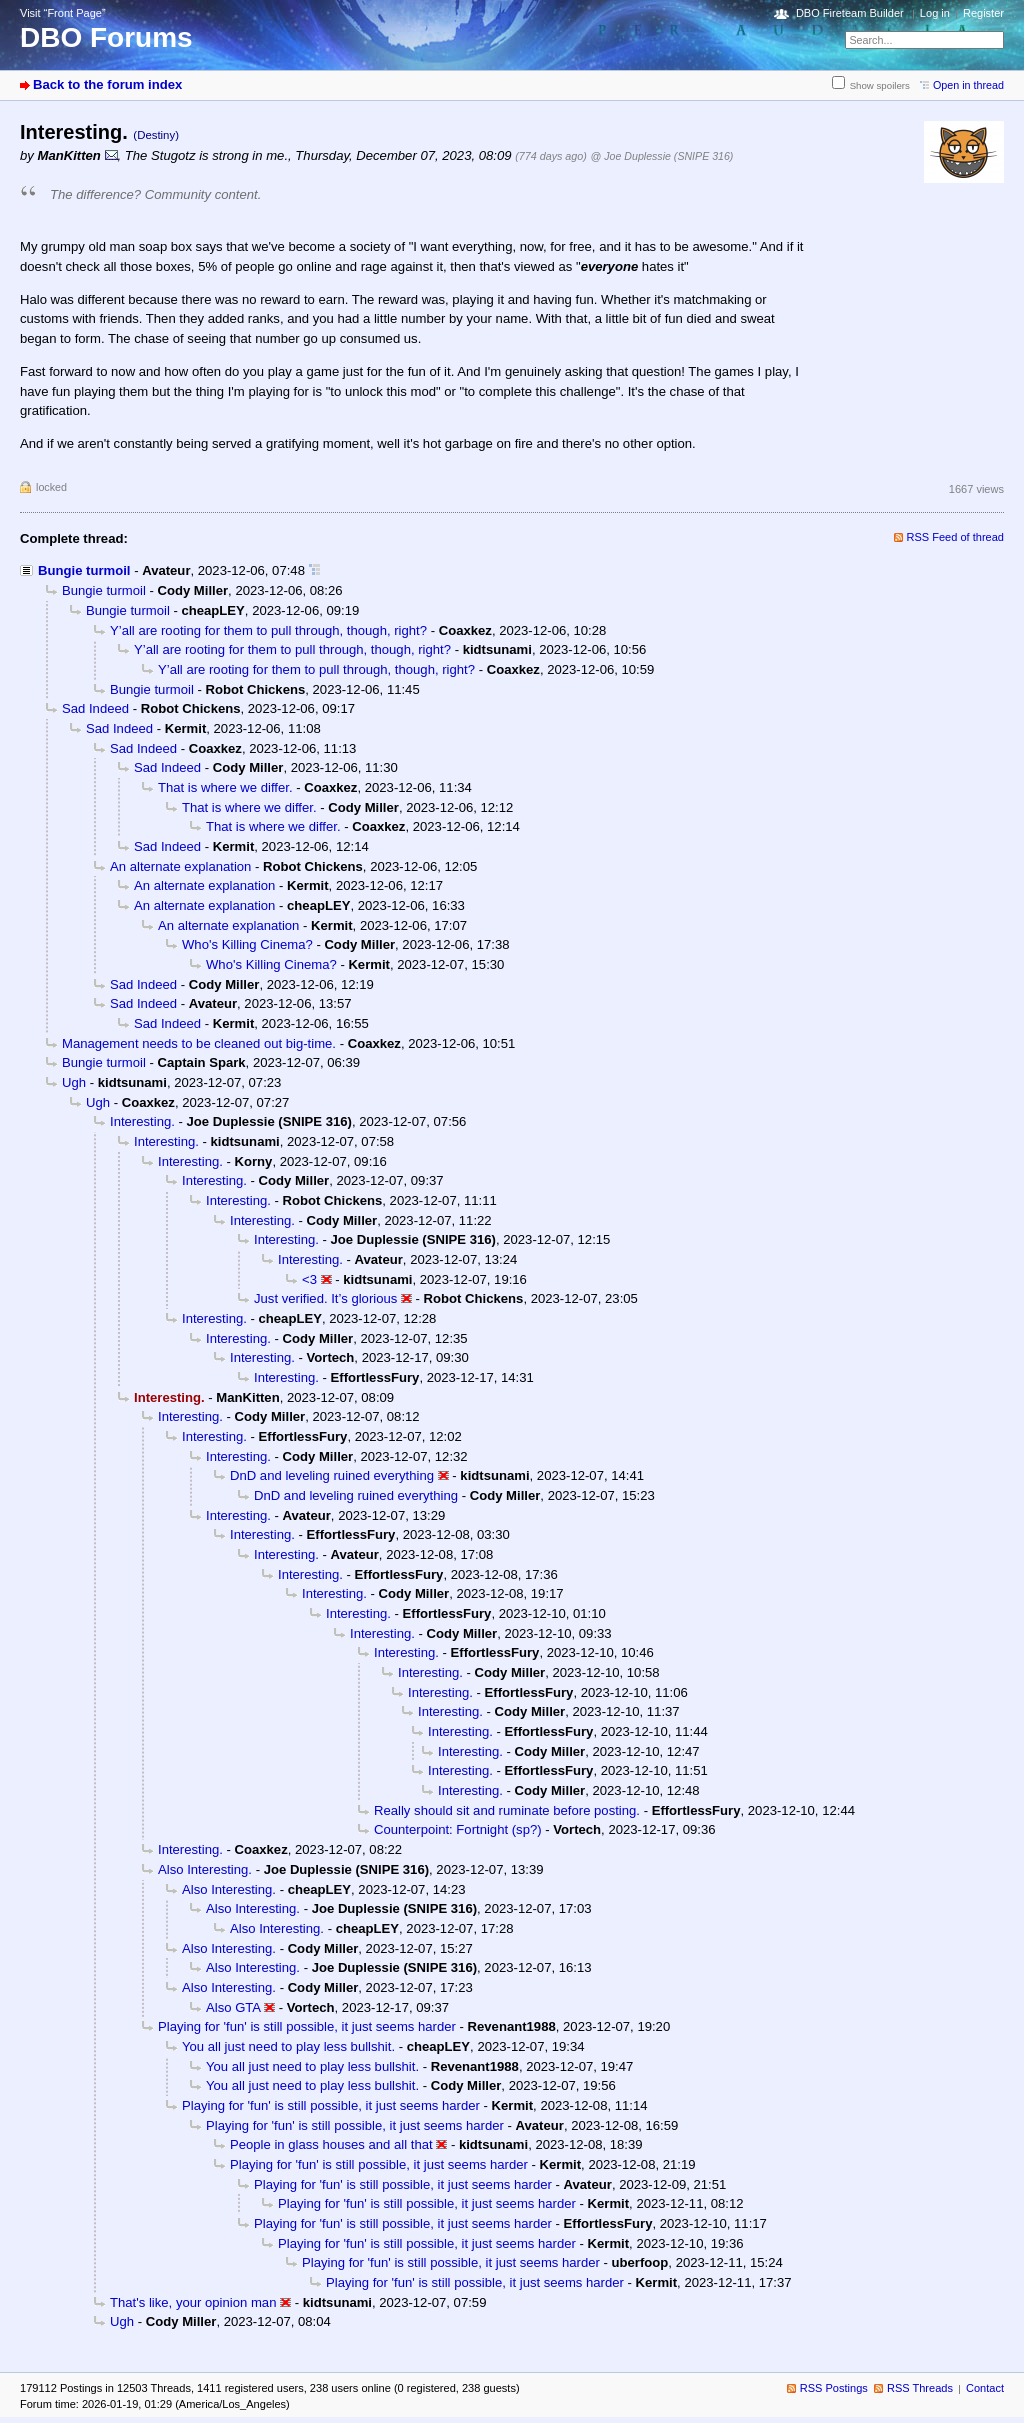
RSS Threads (920, 2388)
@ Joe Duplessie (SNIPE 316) (662, 156)
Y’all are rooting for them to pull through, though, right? (268, 630)
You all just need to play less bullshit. (288, 2046)
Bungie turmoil (84, 570)
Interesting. (142, 1121)
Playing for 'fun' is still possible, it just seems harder (307, 2026)
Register (983, 13)
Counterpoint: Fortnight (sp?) (458, 1829)
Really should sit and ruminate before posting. (507, 1810)
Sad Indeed (95, 708)
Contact (985, 2388)
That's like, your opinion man (193, 2302)
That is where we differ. (225, 787)
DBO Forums (106, 37)
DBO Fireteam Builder (850, 13)
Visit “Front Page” (63, 13)
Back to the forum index (107, 84)
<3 (309, 1279)
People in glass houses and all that (331, 2144)
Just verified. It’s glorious (325, 1298)
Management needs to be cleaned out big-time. (199, 1043)
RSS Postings (834, 2388)
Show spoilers (880, 85)
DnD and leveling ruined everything (332, 1475)
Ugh (74, 1082)
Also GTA (233, 2007)
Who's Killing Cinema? (247, 944)
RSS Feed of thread (956, 537)
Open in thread (968, 85)
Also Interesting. (205, 1869)
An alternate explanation (180, 866)
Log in (935, 13)
